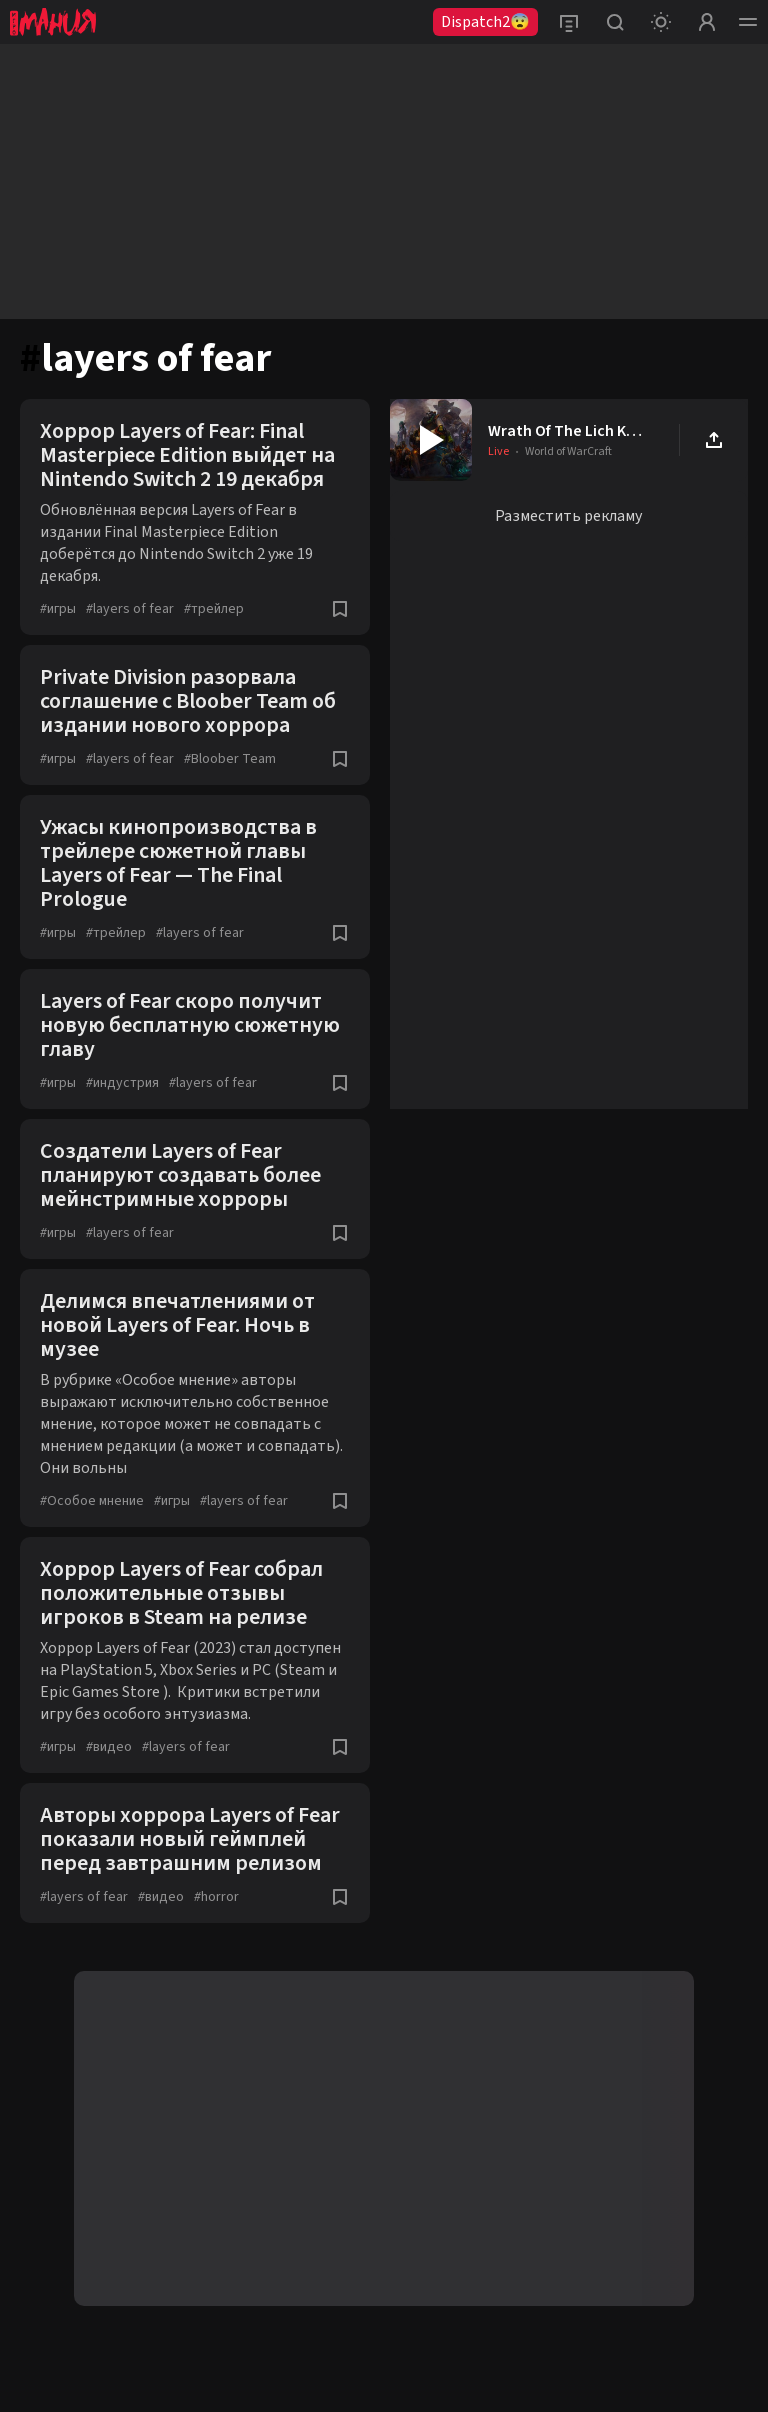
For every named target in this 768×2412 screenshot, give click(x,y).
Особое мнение (92, 1501)
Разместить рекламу (568, 516)
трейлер (214, 609)
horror (216, 1897)
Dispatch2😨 (485, 22)
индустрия (122, 1083)
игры (58, 609)
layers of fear (130, 609)
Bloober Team (230, 759)
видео (109, 1747)
